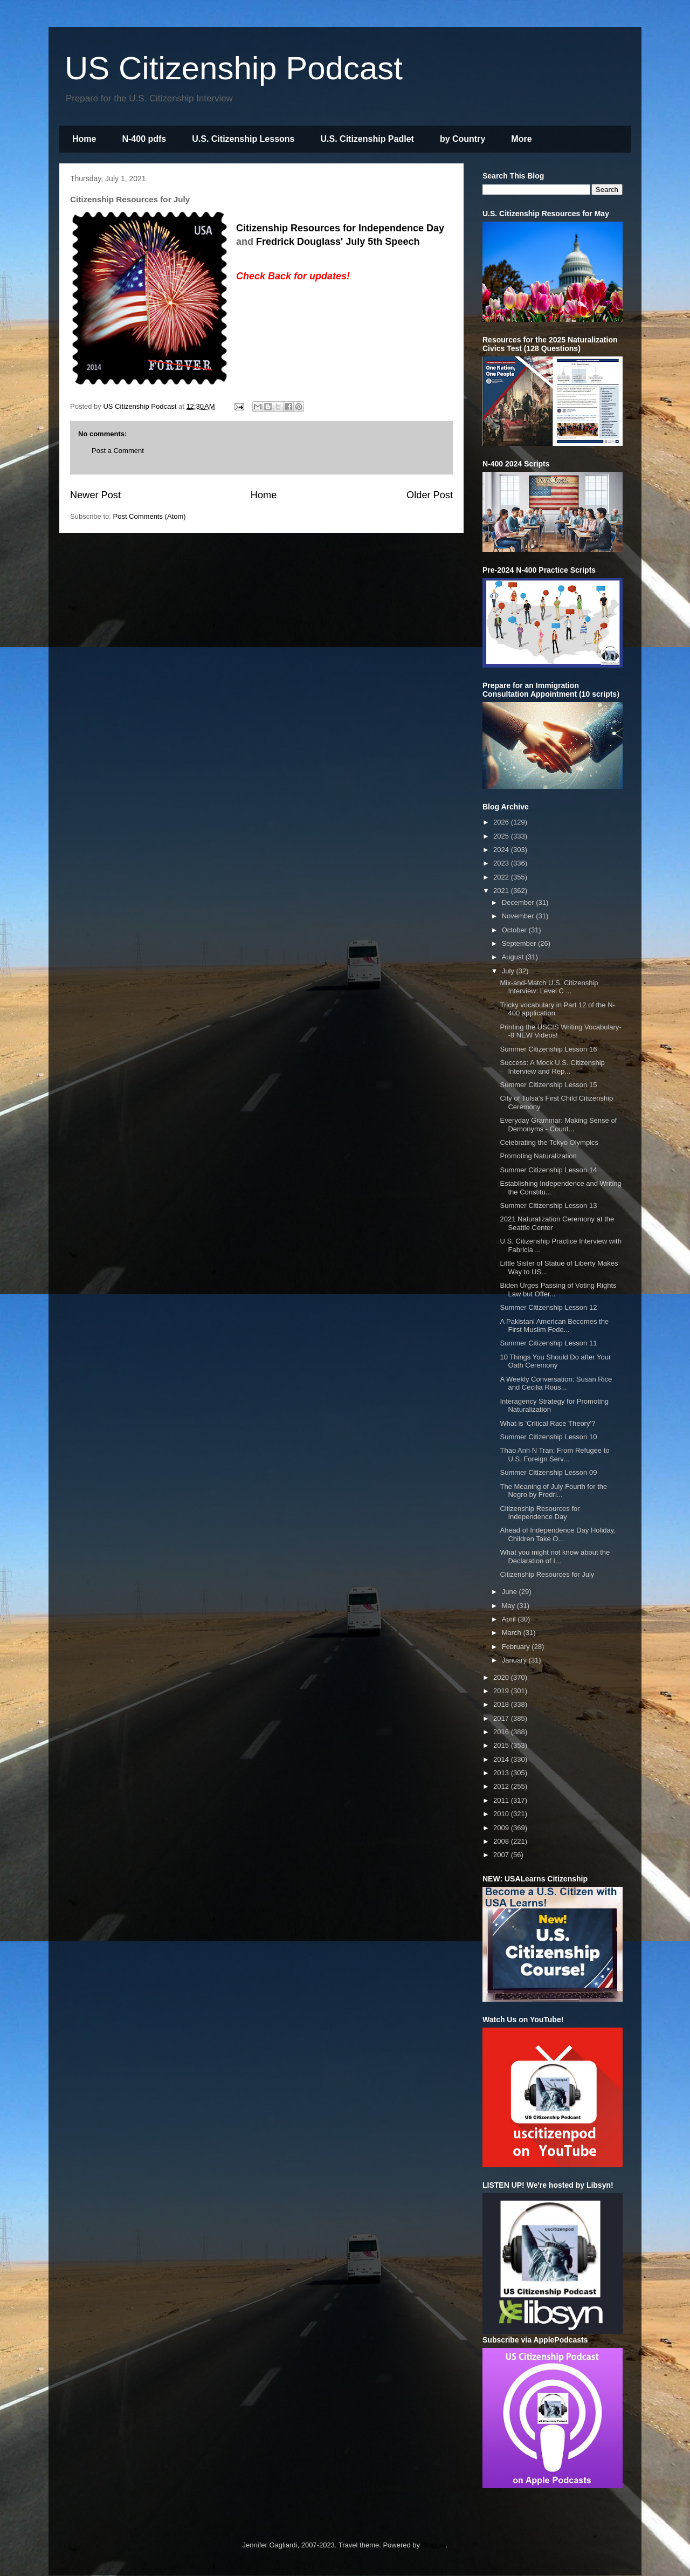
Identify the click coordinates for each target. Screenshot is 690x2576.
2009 (502, 1828)
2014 (502, 1759)
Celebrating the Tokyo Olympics (549, 1142)
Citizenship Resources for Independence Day (340, 228)
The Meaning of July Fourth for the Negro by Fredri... (553, 1490)
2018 (502, 1704)
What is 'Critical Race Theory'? (547, 1423)
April (510, 1619)
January (515, 1660)
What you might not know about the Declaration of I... (555, 1556)
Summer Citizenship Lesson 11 (548, 1343)
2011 (502, 1800)
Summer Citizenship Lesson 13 (548, 1205)
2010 (502, 1814)
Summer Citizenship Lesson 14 (548, 1170)
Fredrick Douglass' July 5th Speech (337, 241)
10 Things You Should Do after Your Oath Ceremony (555, 1361)
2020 (502, 1677)
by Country (462, 138)
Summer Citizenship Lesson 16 (548, 1049)
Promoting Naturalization (538, 1156)
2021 (502, 891)
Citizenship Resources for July (547, 1574)
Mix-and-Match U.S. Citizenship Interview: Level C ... (549, 987)
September (520, 943)
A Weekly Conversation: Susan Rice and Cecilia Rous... (556, 1383)
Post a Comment (118, 450)
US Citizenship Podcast (234, 68)
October (515, 930)
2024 (502, 850)
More (521, 138)
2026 (502, 822)
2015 (502, 1745)
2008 (502, 1841)
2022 (502, 877)
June (510, 1592)
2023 (502, 863)
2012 (502, 1786)
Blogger (434, 2545)
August (514, 957)
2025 (502, 836)
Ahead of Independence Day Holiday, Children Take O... (557, 1534)
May (509, 1606)
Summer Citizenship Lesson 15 (548, 1085)
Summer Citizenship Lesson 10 (548, 1437)
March (512, 1633)
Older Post (429, 495)
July (509, 971)
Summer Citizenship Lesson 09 (548, 1472)
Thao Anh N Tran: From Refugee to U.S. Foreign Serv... (554, 1454)
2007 (502, 1855)
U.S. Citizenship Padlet (367, 138)
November (519, 916)
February (517, 1647)
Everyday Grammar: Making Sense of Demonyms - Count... (558, 1124)
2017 (502, 1718)
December (519, 902)
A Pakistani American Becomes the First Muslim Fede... (554, 1325)
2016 (502, 1732)
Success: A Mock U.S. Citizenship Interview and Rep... (552, 1067)
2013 (502, 1773)
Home (84, 138)
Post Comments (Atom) (149, 516)
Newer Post (95, 495)
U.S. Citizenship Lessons (243, 138)
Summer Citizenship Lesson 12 (548, 1307)
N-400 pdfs (144, 138)
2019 (502, 1691)
